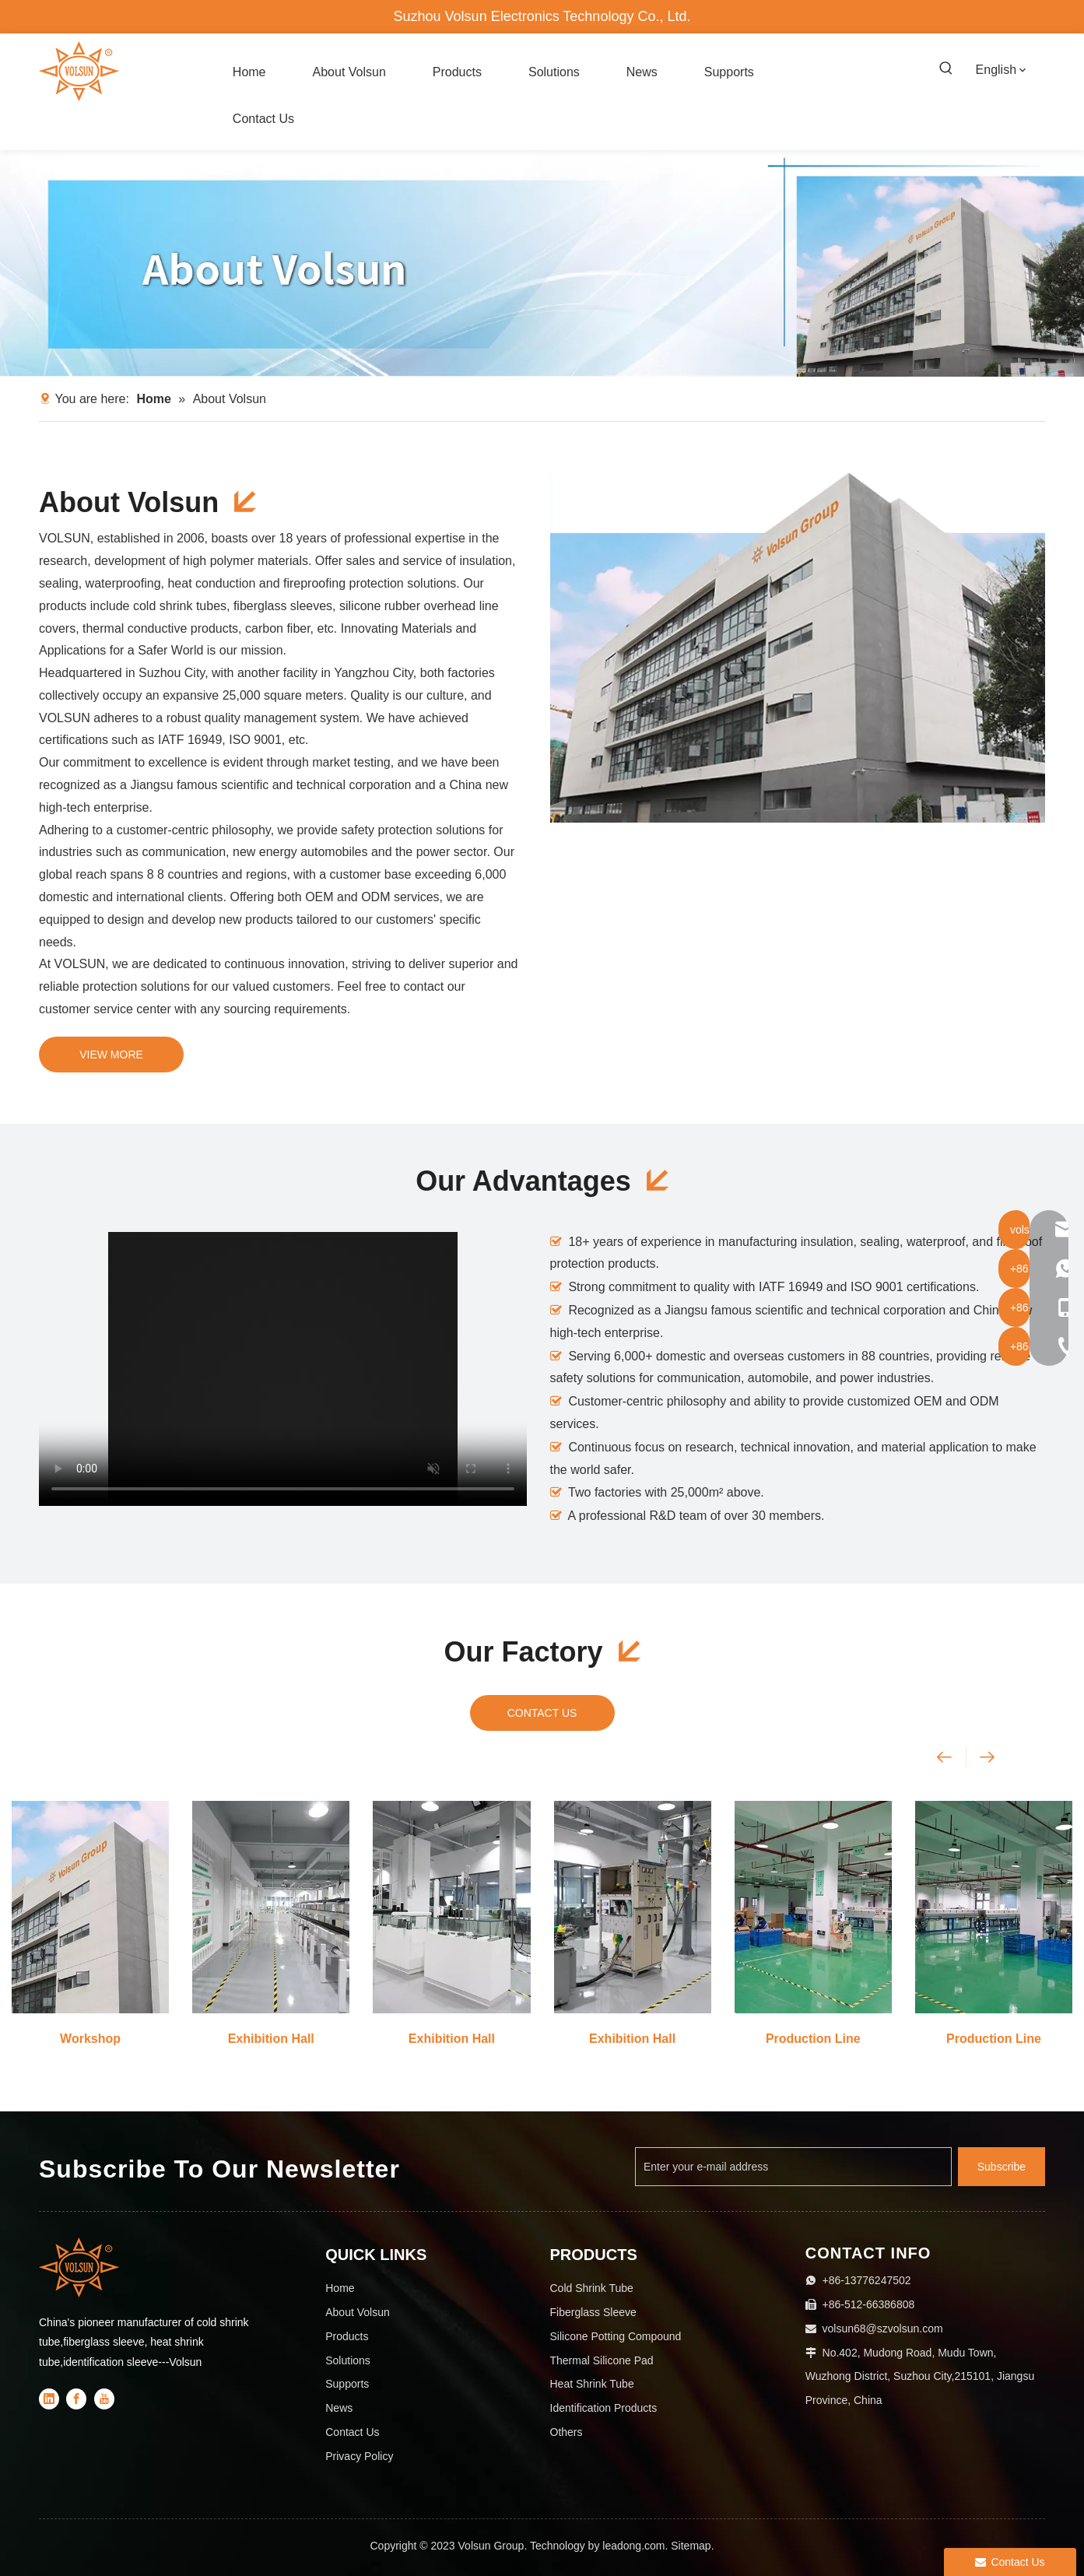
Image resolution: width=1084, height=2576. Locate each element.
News (339, 2408)
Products (346, 2336)
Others (566, 2432)
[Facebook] (76, 2399)
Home (339, 2288)
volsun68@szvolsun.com (883, 2328)
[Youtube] (104, 2399)
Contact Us (352, 2432)
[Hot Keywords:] (946, 69)
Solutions (347, 2360)
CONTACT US (542, 1713)
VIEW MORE (111, 1054)
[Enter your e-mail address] (793, 2166)
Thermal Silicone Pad (602, 2360)
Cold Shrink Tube (591, 2288)
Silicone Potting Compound (616, 2336)
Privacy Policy (359, 2456)
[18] (798, 646)
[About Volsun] (542, 263)
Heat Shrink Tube (592, 2384)
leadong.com (633, 2545)
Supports (347, 2384)
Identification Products (604, 2408)
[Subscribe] (1001, 2166)
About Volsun (357, 2312)
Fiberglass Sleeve (593, 2312)
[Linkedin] (49, 2399)
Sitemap (690, 2545)
